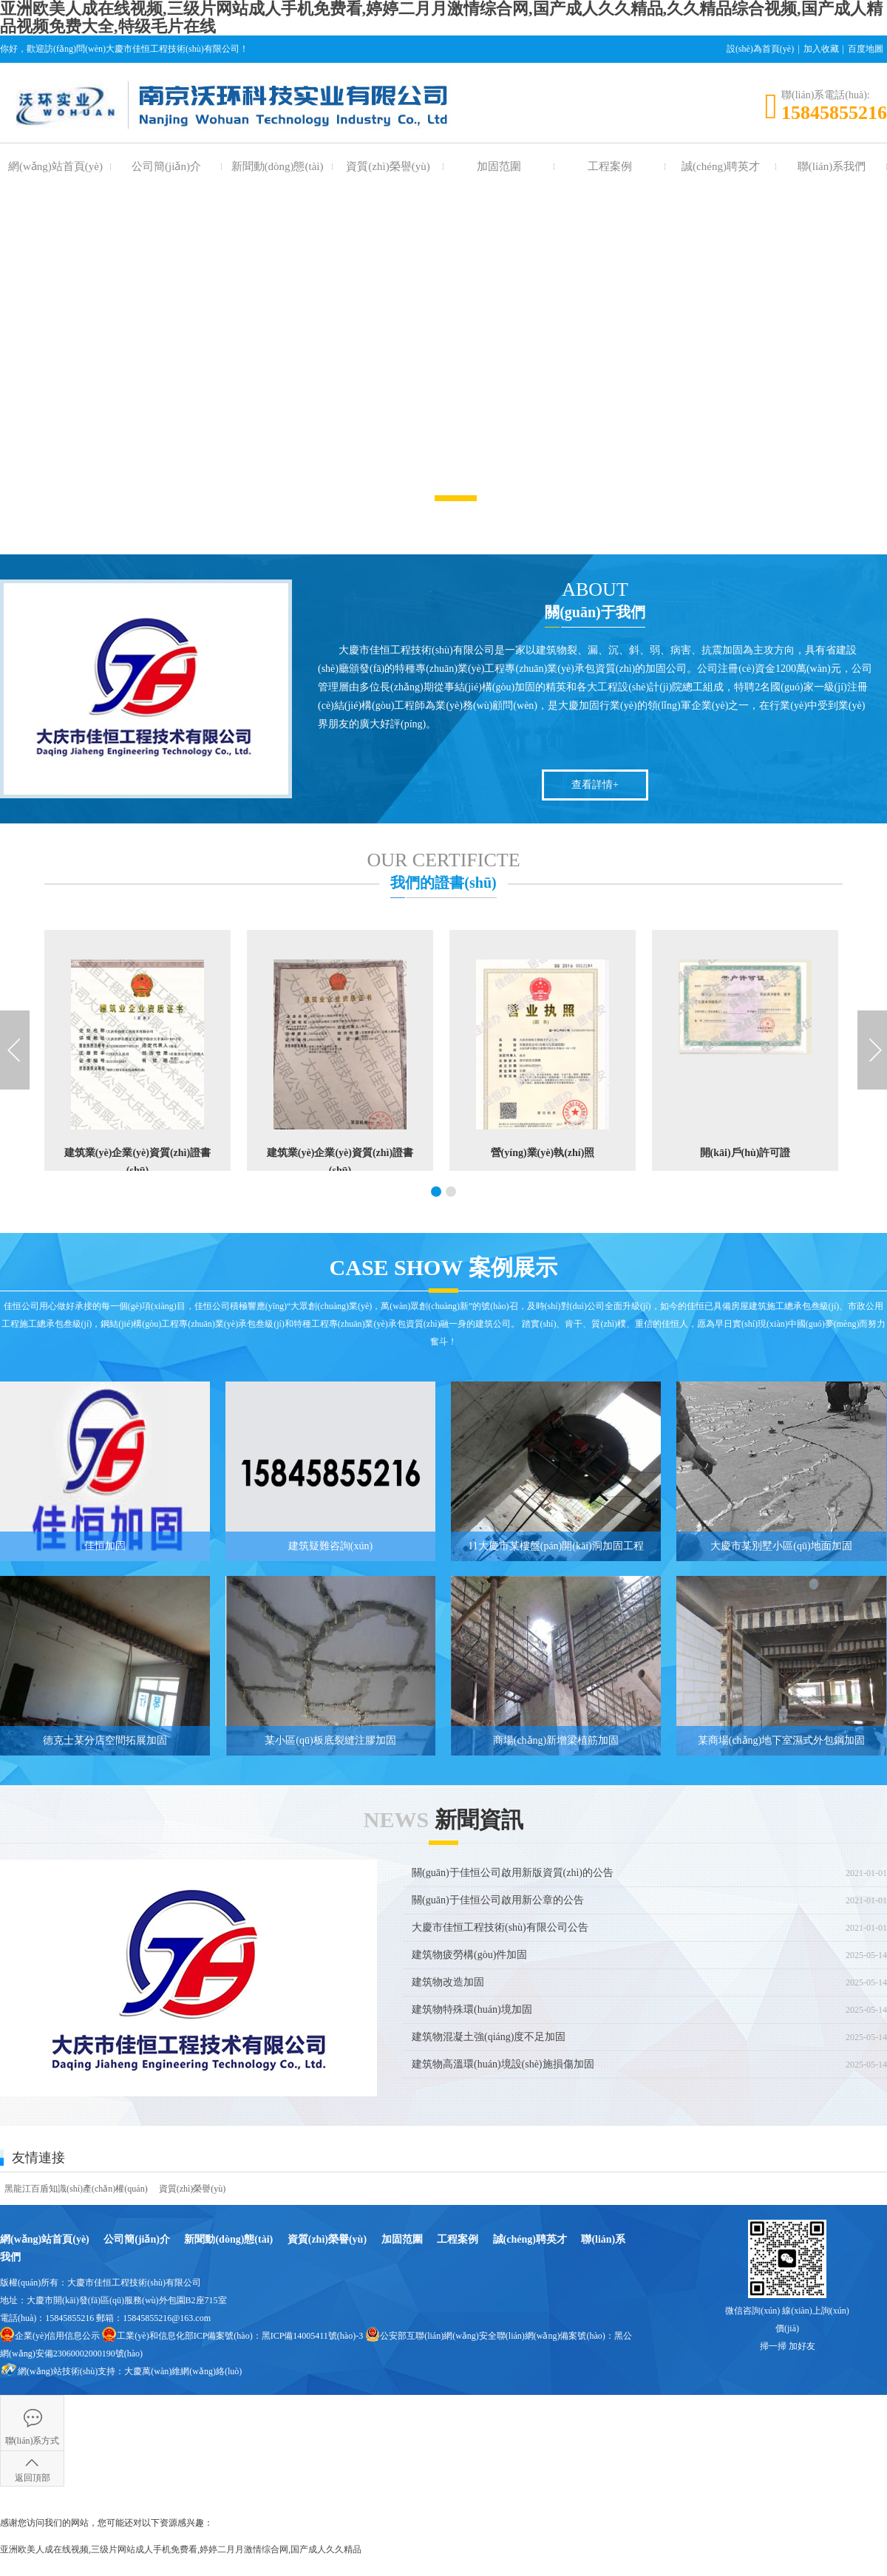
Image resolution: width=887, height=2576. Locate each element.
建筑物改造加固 (448, 1982)
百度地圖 (865, 49)
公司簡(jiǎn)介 (166, 166)
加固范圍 (499, 166)
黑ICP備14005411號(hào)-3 (313, 2336)
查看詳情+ (595, 784)
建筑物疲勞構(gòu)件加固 (469, 1954)
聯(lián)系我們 (832, 166)
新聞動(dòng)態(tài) (277, 166)
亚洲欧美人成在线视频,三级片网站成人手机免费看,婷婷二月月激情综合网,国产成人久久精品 (180, 2549)
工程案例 (610, 166)
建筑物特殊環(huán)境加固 (472, 2009)
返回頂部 (32, 2478)
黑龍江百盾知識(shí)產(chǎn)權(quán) (76, 2189)
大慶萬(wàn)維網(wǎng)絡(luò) (183, 2371)
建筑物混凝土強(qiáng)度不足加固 (488, 2036)
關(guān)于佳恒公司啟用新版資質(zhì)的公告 (513, 1872)
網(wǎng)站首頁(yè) (55, 166)
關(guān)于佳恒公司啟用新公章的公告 (498, 1900)
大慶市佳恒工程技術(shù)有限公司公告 (500, 1927)
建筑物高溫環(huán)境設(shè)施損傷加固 (503, 2064)
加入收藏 (821, 49)
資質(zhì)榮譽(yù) (387, 166)
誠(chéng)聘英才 (721, 166)
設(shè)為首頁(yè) (760, 49)
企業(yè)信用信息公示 (57, 2336)
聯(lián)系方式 (32, 2441)
